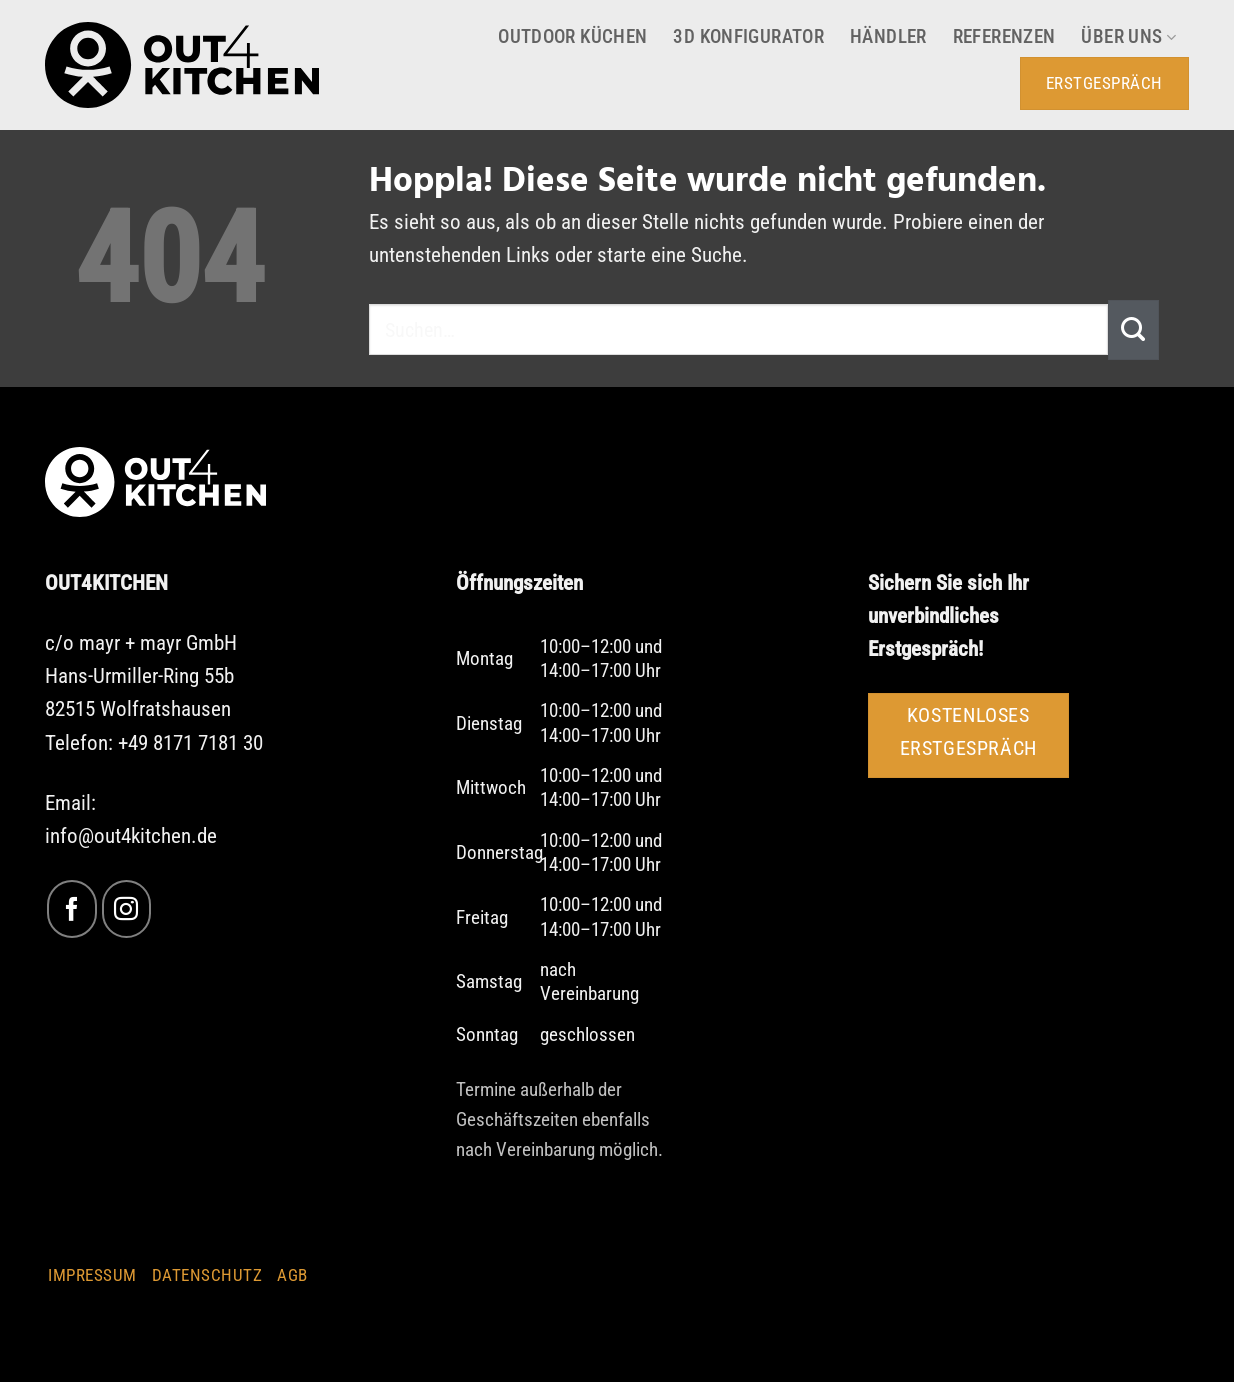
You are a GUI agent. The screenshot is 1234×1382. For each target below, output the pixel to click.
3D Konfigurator (748, 37)
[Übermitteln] (1133, 330)
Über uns (1128, 37)
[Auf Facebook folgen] (71, 908)
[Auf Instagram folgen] (126, 908)
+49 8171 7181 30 (190, 743)
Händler (888, 37)
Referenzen (1004, 37)
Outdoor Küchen (572, 37)
